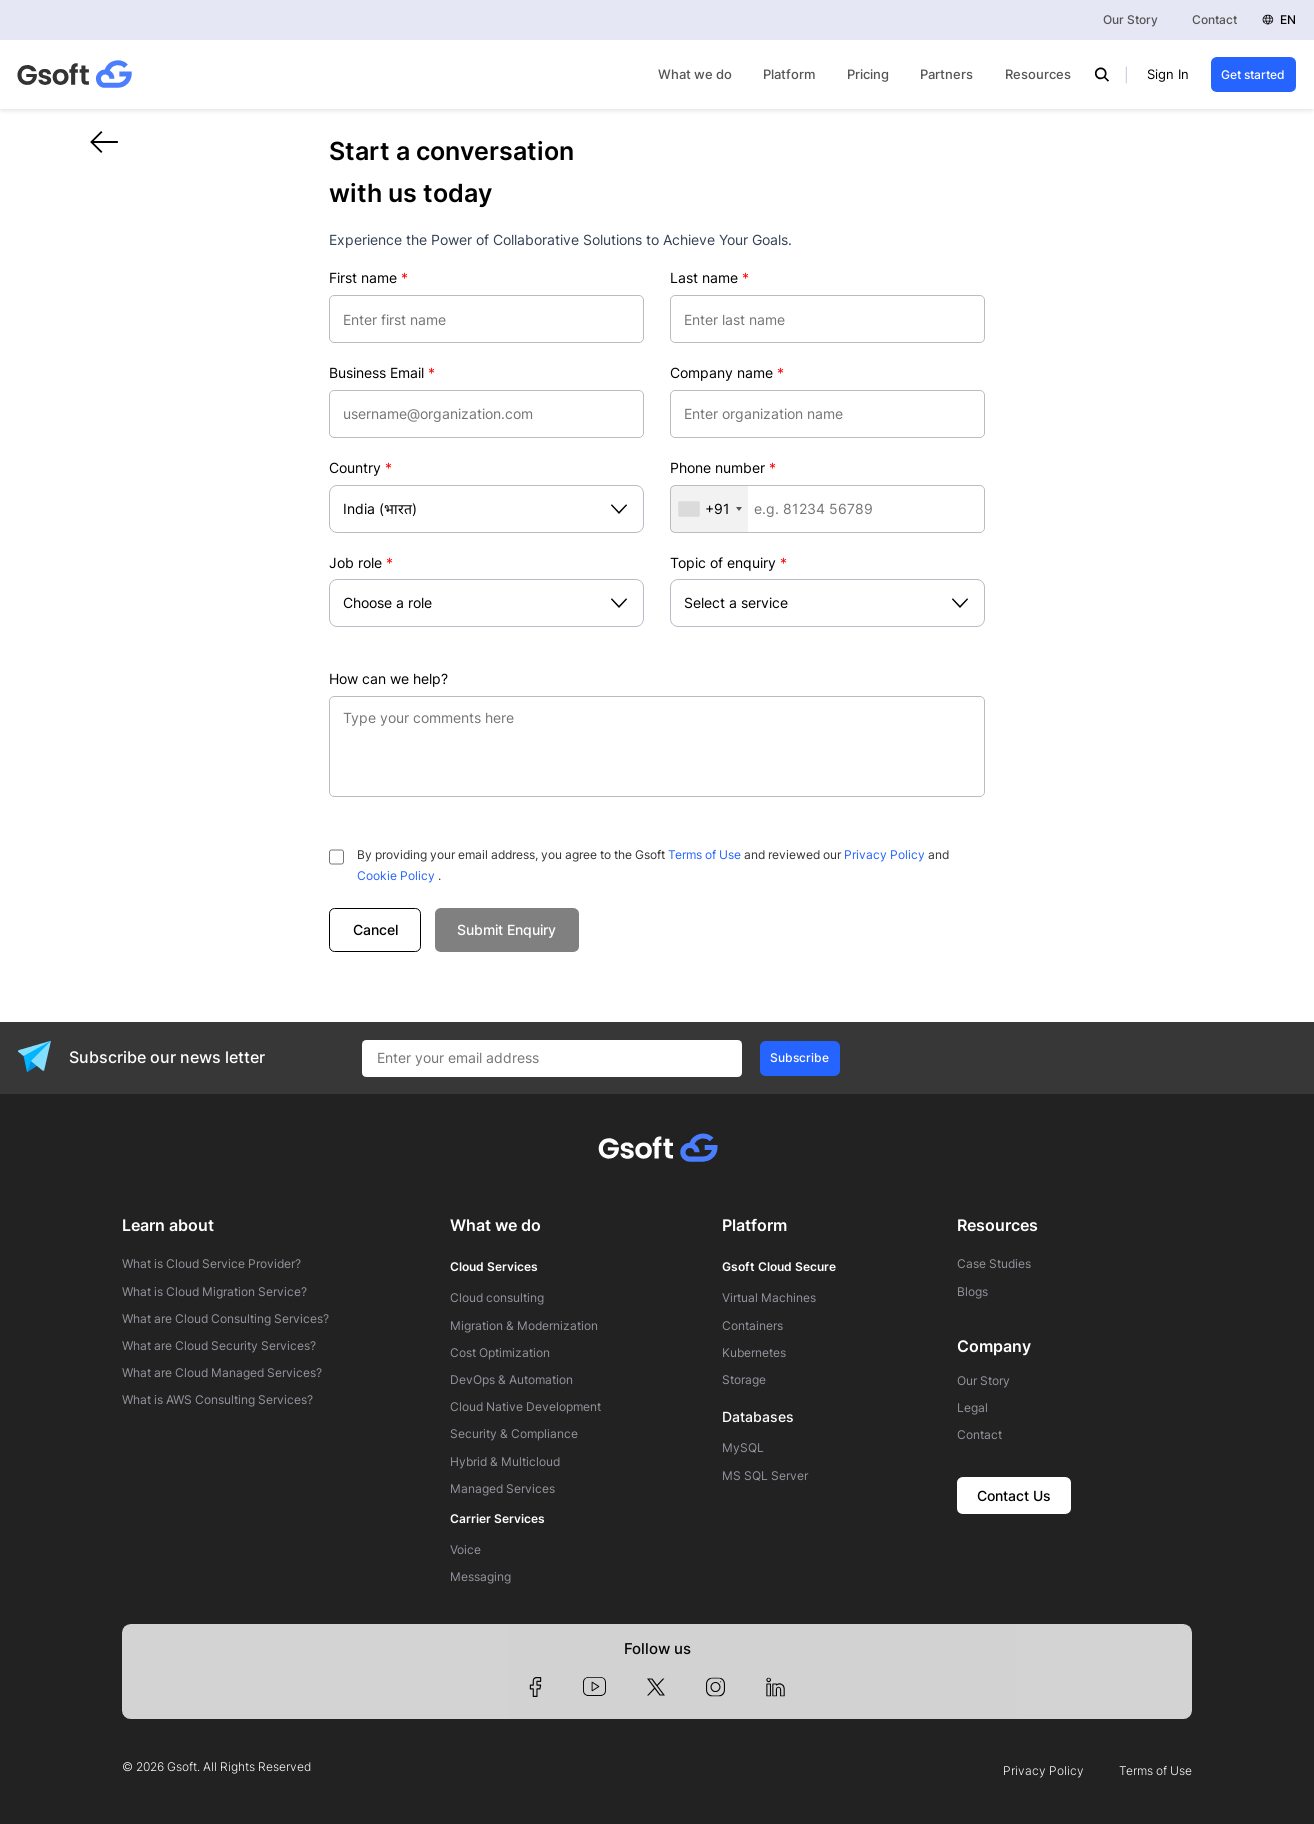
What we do (695, 74)
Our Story (1130, 19)
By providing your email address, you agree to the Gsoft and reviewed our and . (653, 865)
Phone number (723, 467)
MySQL (743, 1448)
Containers (752, 1326)
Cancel (375, 929)
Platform (789, 74)
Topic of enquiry (728, 562)
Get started (1253, 74)
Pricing (868, 74)
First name (368, 277)
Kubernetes (754, 1353)
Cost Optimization (500, 1353)
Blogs (972, 1292)
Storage (744, 1380)
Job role (361, 562)
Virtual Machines (769, 1298)
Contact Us (1014, 1495)
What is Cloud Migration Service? (214, 1292)
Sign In (1168, 74)
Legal (972, 1408)
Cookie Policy (396, 875)
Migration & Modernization (524, 1326)
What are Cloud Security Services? (219, 1346)
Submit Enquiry (506, 929)
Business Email (382, 372)
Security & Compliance (514, 1434)
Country (360, 467)
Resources (1038, 74)
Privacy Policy (884, 854)
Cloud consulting (497, 1298)
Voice (465, 1550)
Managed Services (502, 1489)
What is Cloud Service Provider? (211, 1264)
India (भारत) (380, 508)
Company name (727, 372)
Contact (1214, 19)
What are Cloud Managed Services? (222, 1373)
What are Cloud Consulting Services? (225, 1319)
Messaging (480, 1577)
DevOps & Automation (511, 1380)
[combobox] (709, 509)
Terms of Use (704, 854)
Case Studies (994, 1264)
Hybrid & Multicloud (505, 1462)
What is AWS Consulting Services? (217, 1400)
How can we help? (388, 678)
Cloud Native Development (525, 1407)
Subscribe (799, 1057)
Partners (946, 74)
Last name (709, 277)
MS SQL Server (765, 1476)
